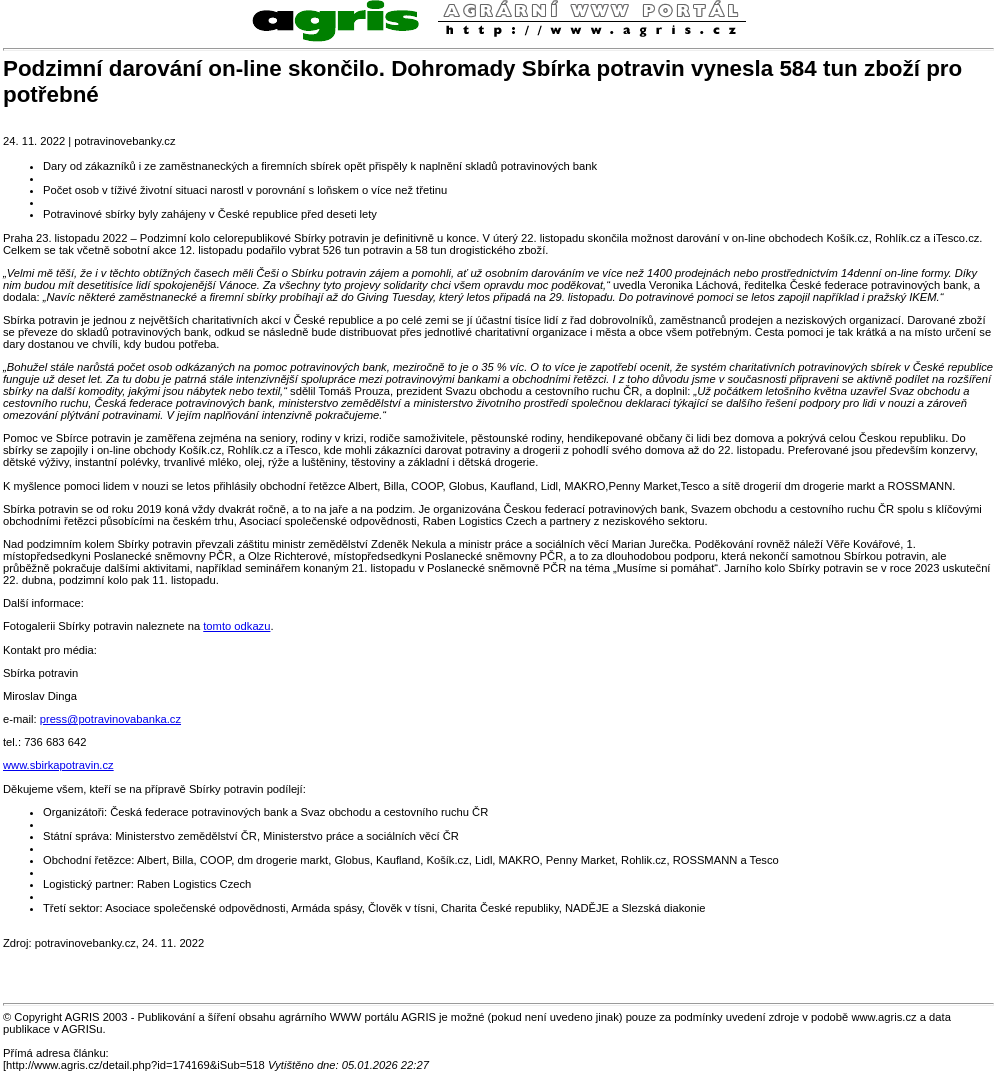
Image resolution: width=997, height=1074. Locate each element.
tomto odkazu (236, 626)
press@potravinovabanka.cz (110, 719)
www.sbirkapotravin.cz (58, 765)
